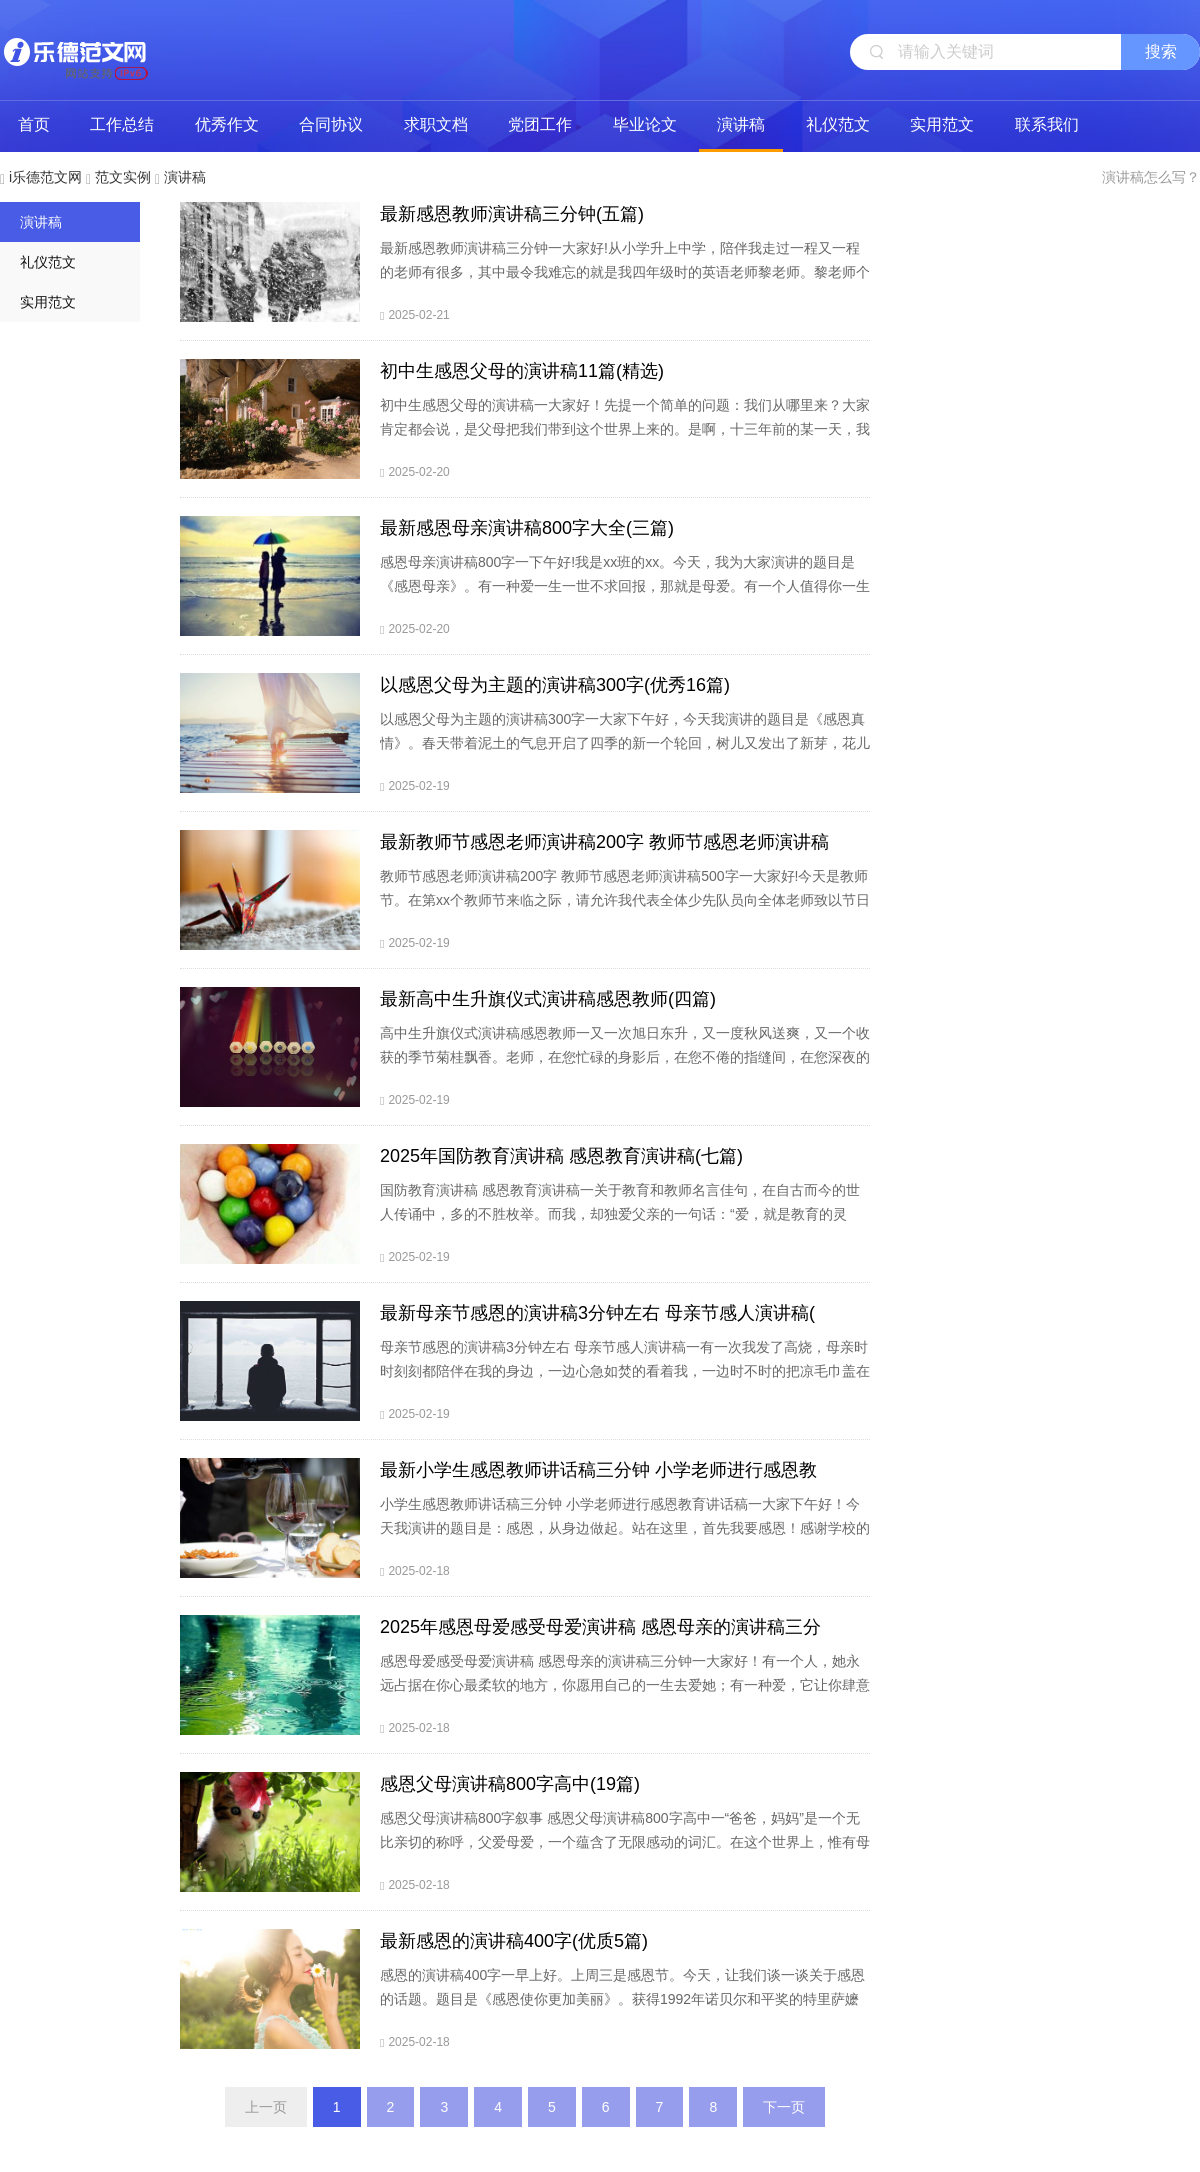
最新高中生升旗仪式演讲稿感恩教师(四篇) (548, 999)
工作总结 (122, 124)
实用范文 (942, 124)
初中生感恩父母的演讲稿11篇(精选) (522, 371)
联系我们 (1047, 124)
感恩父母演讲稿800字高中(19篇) (510, 1784)
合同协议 (331, 124)
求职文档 (436, 124)
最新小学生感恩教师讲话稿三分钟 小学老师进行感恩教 (598, 1470)
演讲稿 (741, 124)
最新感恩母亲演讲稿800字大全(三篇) (527, 528)
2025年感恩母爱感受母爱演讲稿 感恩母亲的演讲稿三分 (600, 1627)
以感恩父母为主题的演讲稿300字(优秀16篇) (555, 685)
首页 (34, 124)
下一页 (784, 2107)
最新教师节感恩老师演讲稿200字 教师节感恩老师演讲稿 (604, 842)
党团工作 (540, 124)
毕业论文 (645, 124)
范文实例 (123, 177)
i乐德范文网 (75, 50)
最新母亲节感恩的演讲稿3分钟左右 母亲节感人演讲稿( (597, 1313)
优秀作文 (227, 124)
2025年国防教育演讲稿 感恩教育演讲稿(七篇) (561, 1156)
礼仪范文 (838, 124)
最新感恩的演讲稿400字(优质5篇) (514, 1941)
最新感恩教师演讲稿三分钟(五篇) (512, 214)
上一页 (266, 2107)
